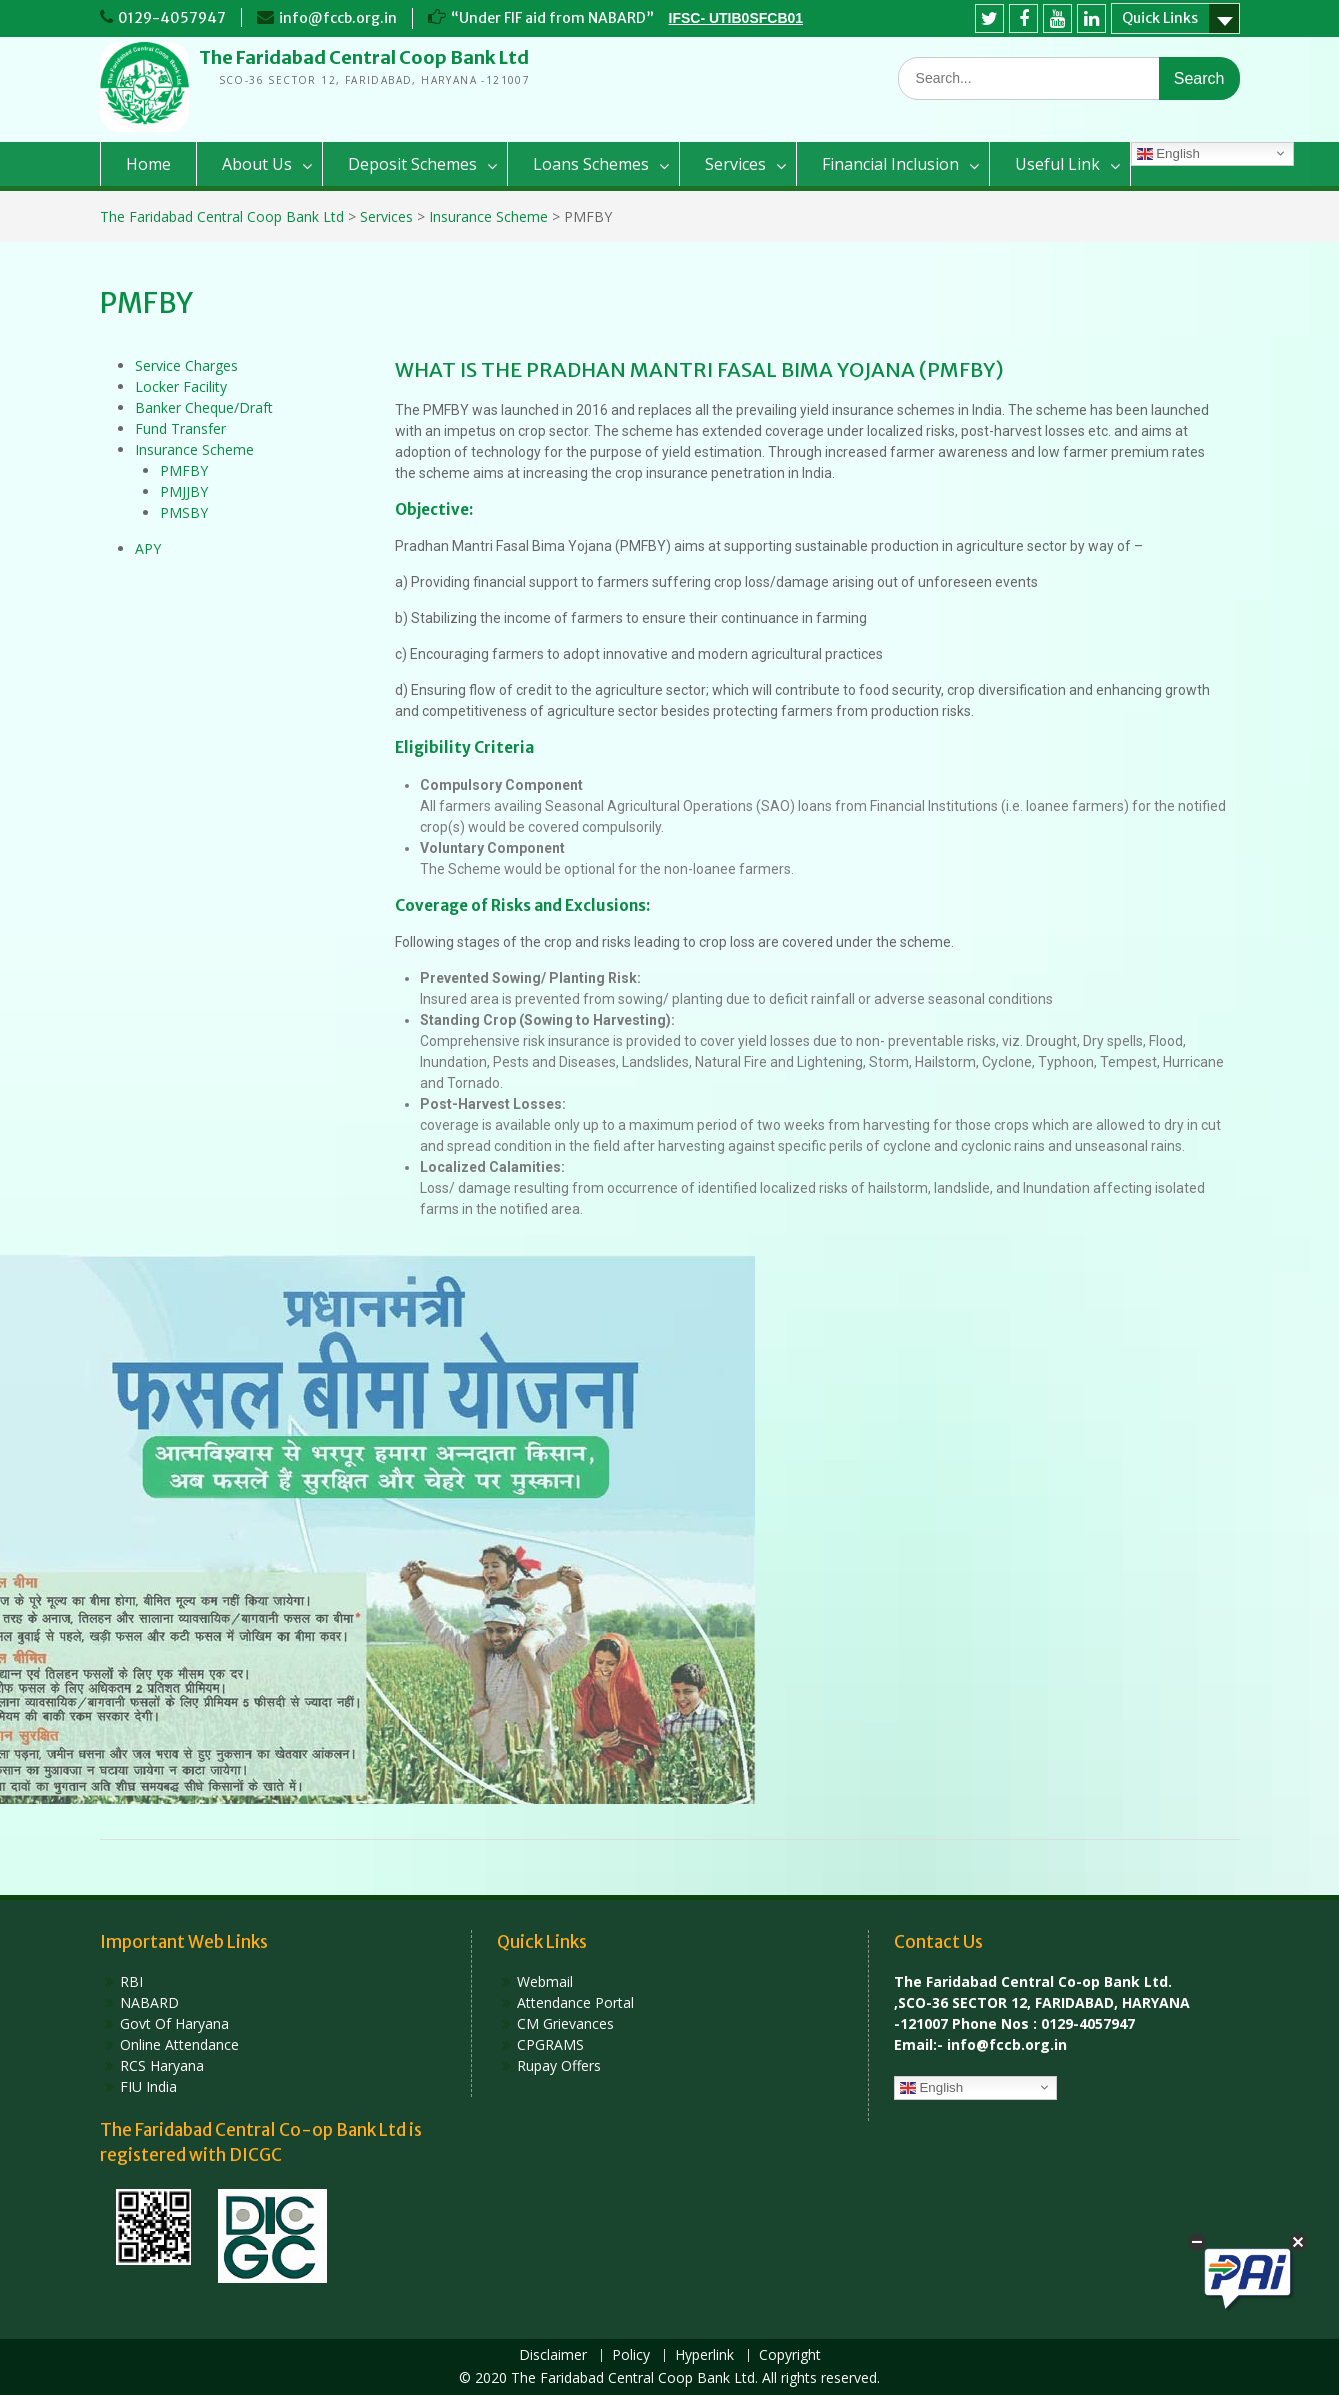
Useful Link (1057, 164)
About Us (257, 164)
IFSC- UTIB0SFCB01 (736, 18)
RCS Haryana (162, 2065)
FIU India (148, 2086)
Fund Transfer (180, 428)
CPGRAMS (550, 2044)
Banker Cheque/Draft (204, 407)
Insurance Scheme (194, 449)
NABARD (149, 2002)
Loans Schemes (591, 164)
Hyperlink (704, 2355)
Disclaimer (553, 2355)
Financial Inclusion (890, 164)
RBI (131, 1981)
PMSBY (184, 512)
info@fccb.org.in (338, 18)
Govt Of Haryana (174, 2023)
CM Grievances (565, 2023)
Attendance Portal (575, 2002)
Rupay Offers (559, 2065)
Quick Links (1160, 18)
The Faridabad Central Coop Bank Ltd (364, 57)
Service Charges (186, 365)
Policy (631, 2355)
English (1168, 154)
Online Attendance (179, 2044)
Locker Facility (181, 386)
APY (148, 548)
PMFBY (184, 470)
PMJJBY (184, 491)
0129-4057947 (172, 18)
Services (735, 164)
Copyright (790, 2355)
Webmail (545, 1981)
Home (148, 164)
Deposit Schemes (412, 164)
